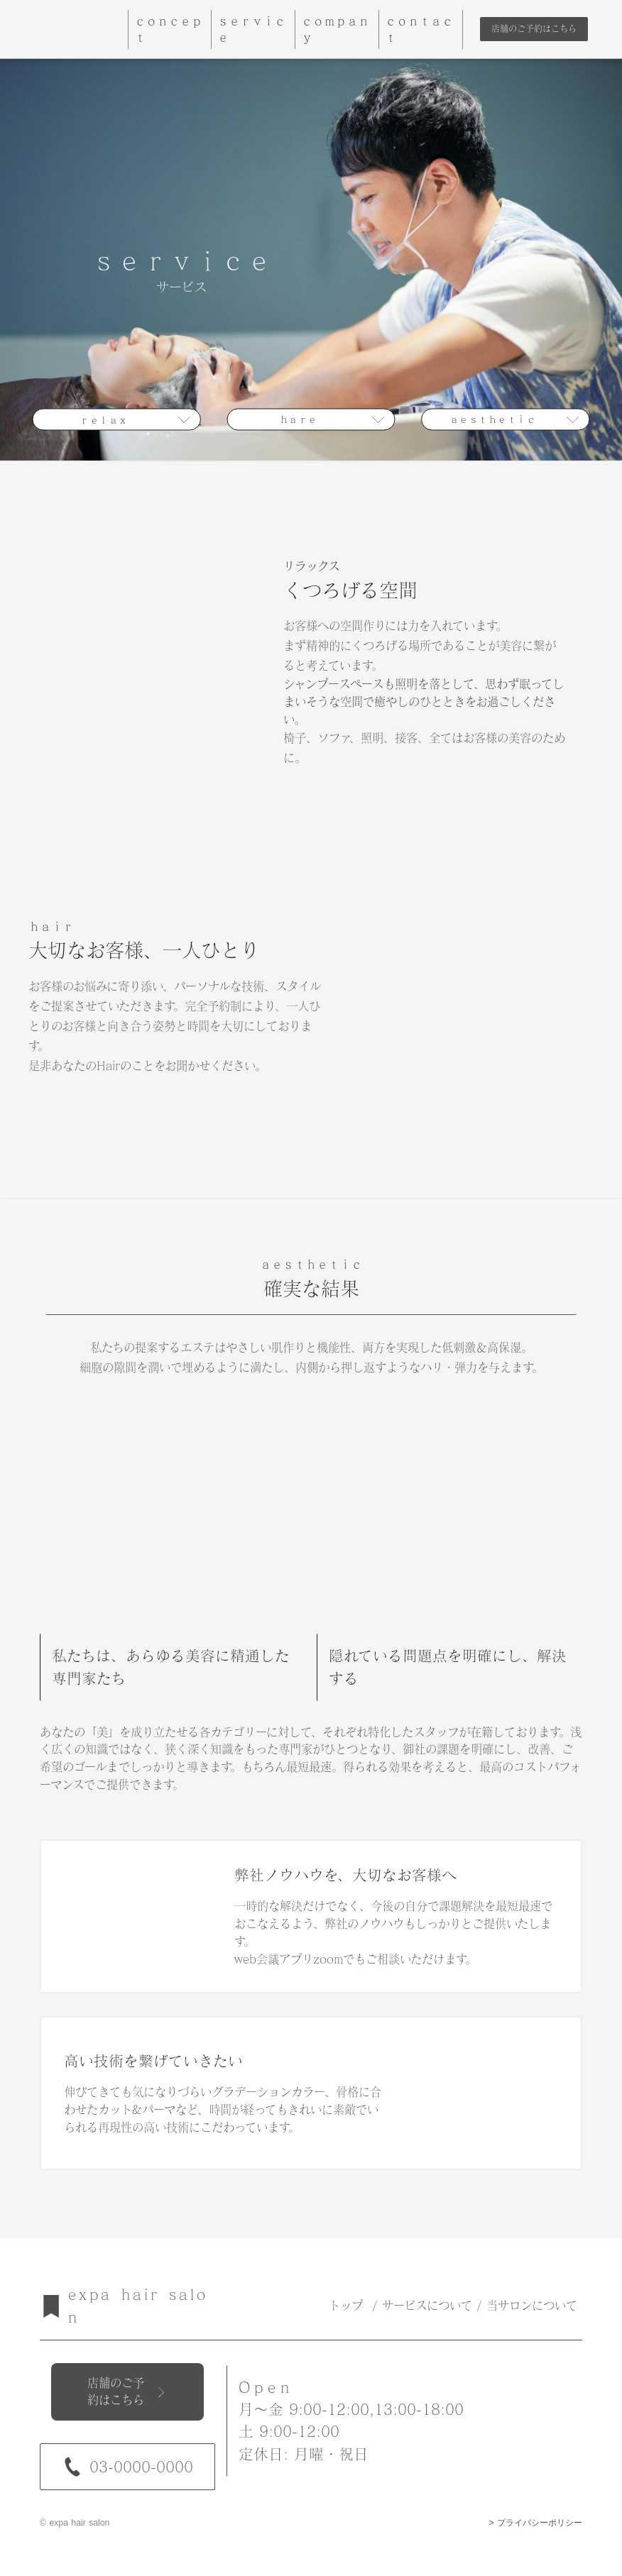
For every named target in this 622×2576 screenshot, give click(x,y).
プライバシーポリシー (539, 2523)
